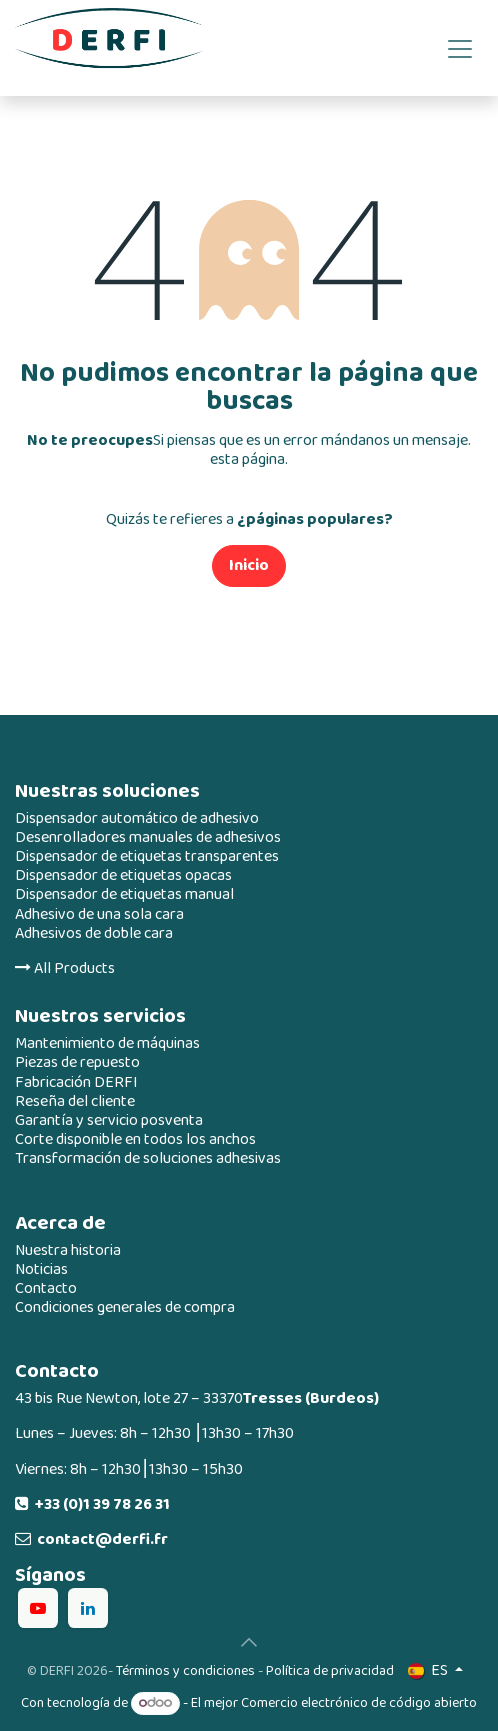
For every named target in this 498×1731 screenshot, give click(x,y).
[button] (249, 1642)
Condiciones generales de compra (125, 1307)
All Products (65, 968)
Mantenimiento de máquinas (107, 1043)
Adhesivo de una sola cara (99, 914)
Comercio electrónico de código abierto (359, 1703)
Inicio (249, 565)
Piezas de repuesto (77, 1062)
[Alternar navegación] (460, 47)
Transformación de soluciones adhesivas (148, 1158)
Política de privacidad (330, 1670)
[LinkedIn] (88, 1608)
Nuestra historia (68, 1250)
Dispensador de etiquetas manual (124, 894)
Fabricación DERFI (76, 1082)
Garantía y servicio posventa (109, 1120)
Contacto (46, 1288)
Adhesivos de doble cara (94, 933)
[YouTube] (38, 1608)
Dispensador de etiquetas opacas (123, 875)
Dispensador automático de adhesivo (137, 818)
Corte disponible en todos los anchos (135, 1139)
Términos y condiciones (185, 1670)
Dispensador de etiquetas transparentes (147, 856)
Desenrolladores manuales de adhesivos (148, 837)
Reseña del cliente (75, 1101)
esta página (247, 459)
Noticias (41, 1269)
